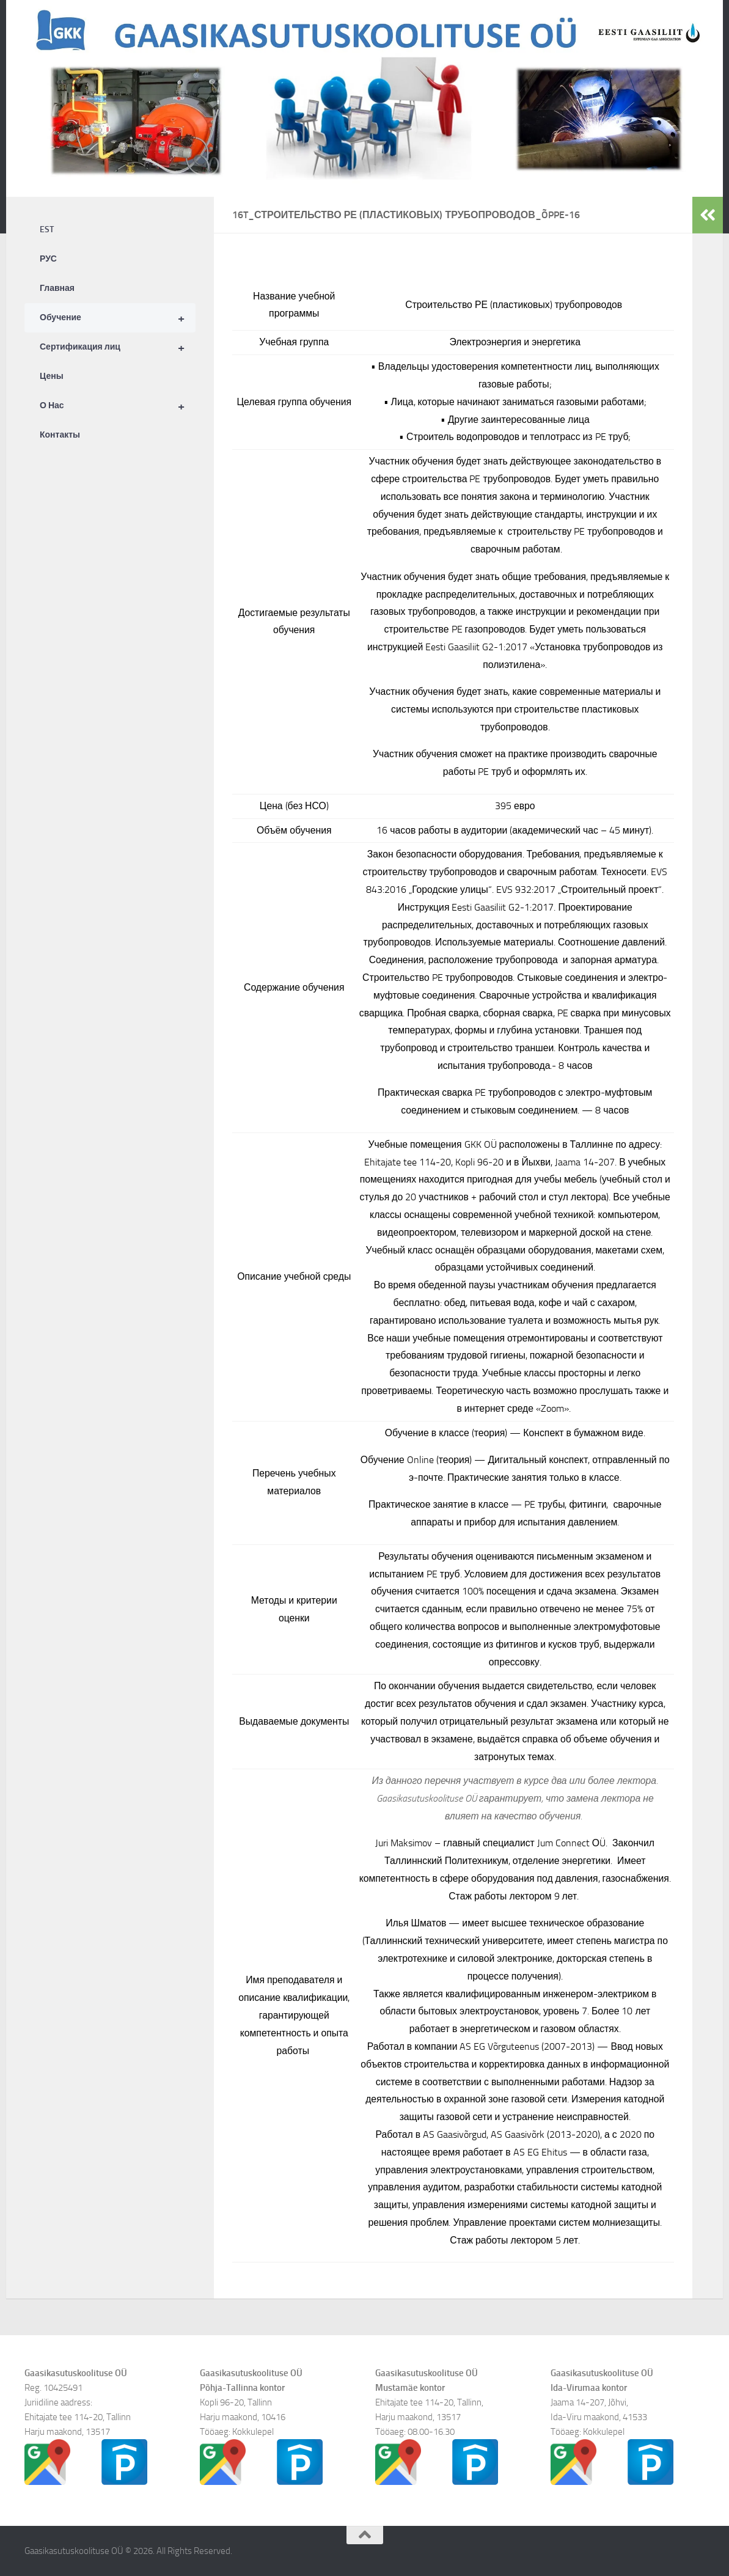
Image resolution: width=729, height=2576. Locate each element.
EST (47, 229)
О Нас (118, 405)
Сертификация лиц (118, 347)
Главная (57, 288)
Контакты (60, 435)
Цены (52, 376)
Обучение (118, 317)
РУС (48, 259)
